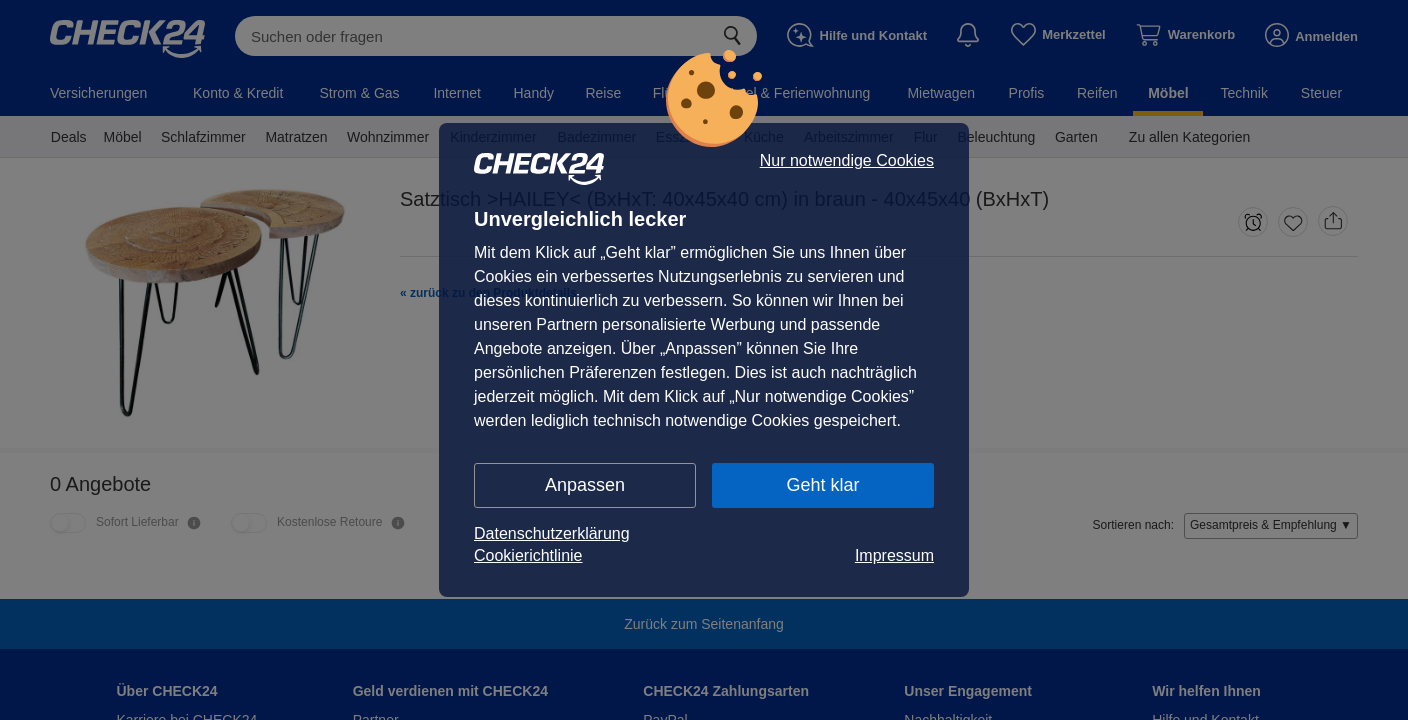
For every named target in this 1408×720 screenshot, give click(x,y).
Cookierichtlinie (528, 555)
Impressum (894, 555)
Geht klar (822, 485)
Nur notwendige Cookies (847, 161)
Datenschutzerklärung (552, 533)
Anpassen (585, 485)
